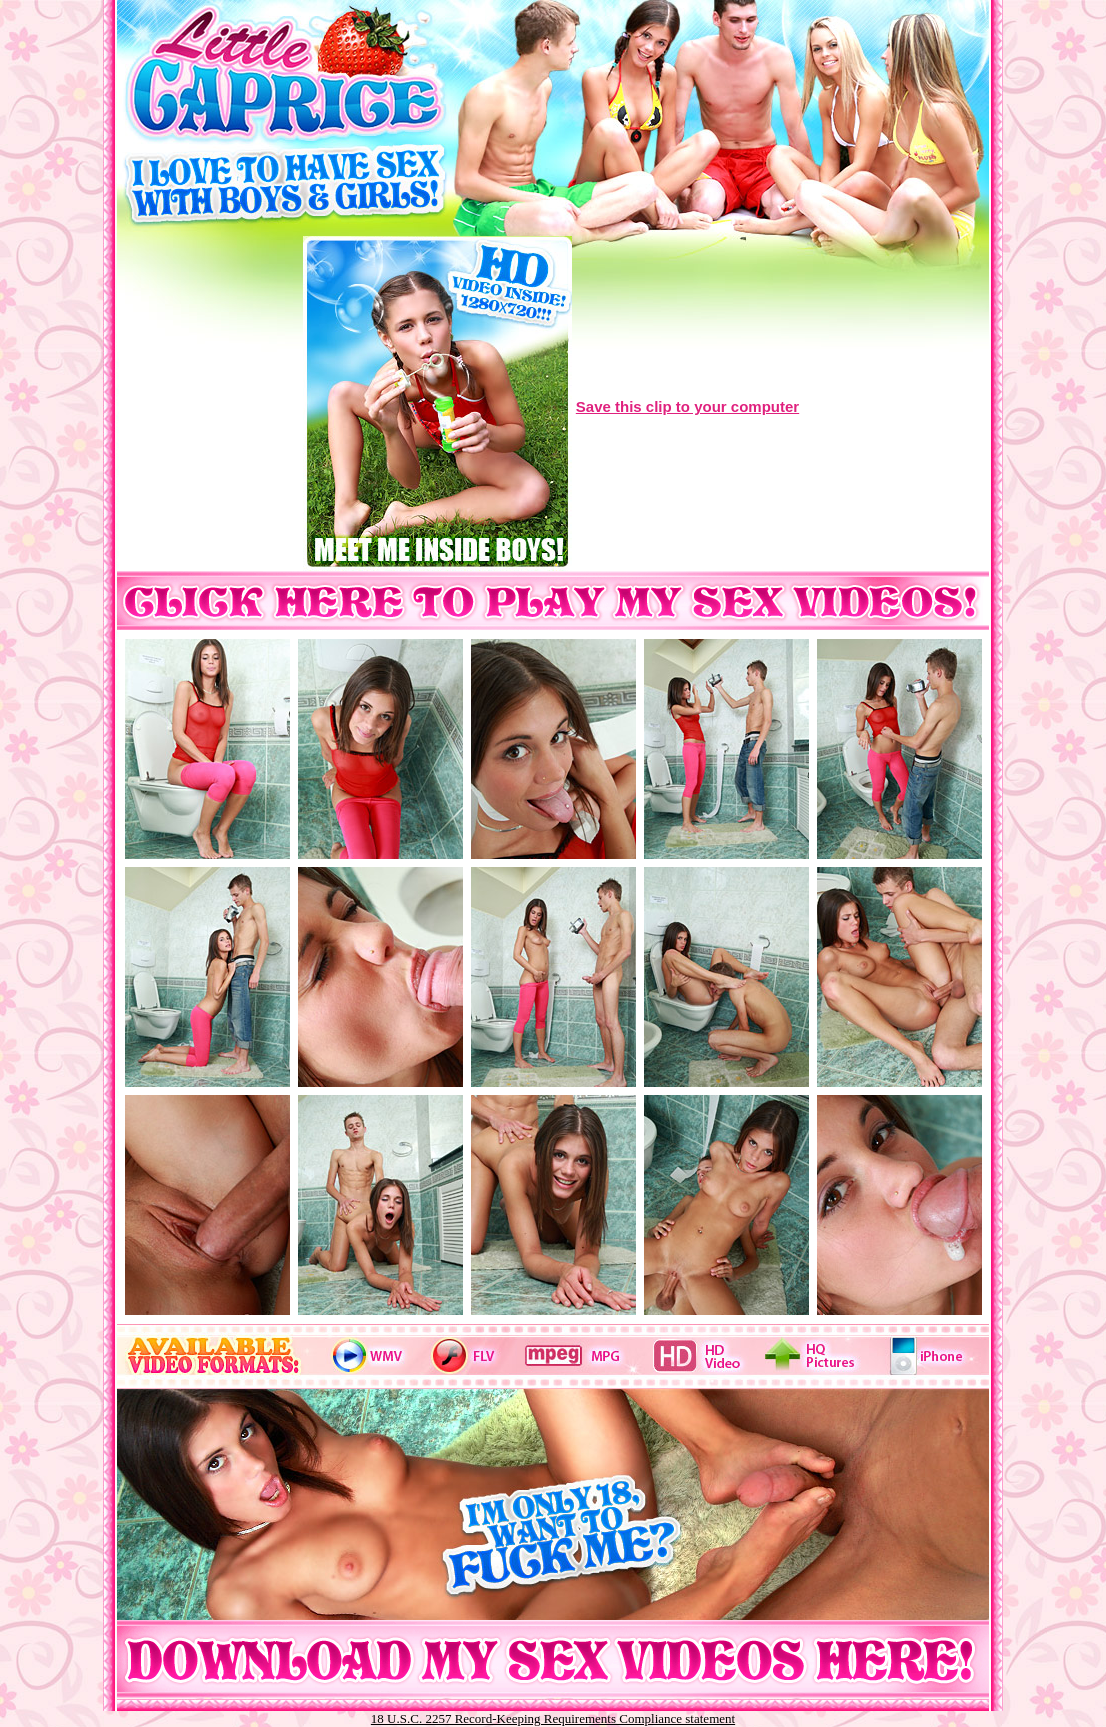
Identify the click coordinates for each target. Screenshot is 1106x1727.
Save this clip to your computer (687, 406)
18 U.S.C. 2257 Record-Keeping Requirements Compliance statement (553, 1718)
